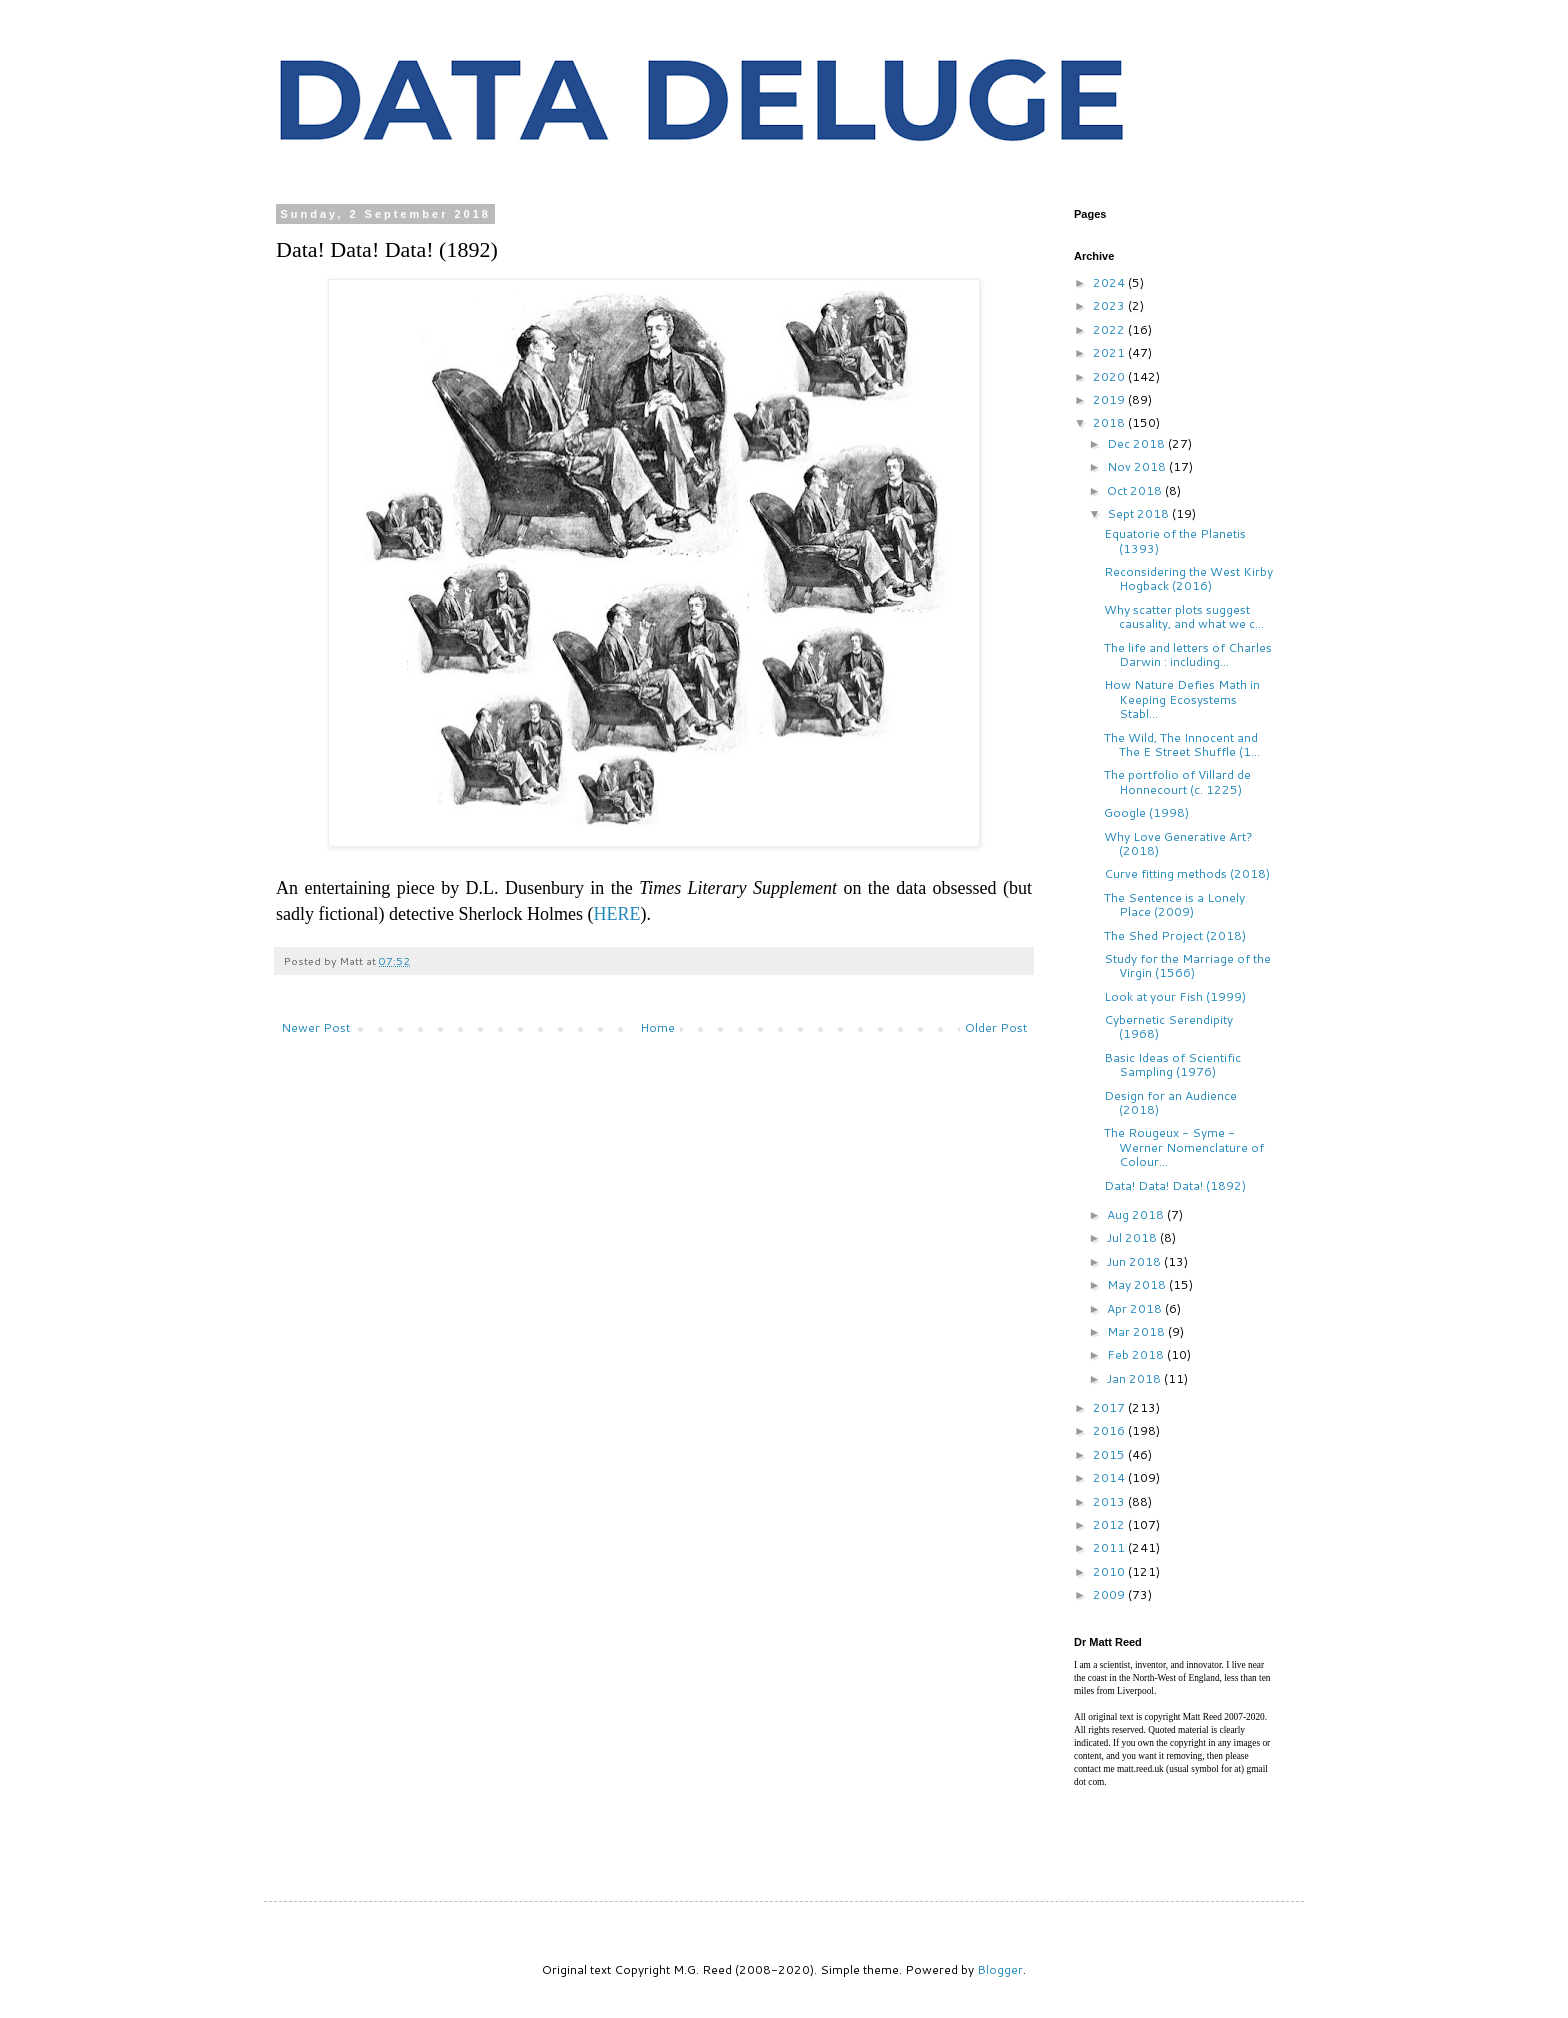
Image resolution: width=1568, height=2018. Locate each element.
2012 (1110, 1524)
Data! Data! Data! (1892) (1175, 1185)
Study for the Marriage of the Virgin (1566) (1187, 965)
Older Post (996, 1027)
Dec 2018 (1137, 443)
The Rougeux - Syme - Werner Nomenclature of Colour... (1184, 1147)
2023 (1110, 305)
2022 (1110, 329)
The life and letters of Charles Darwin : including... (1188, 654)
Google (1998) (1146, 812)
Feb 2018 (1137, 1354)
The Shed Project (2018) (1175, 935)
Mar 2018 (1137, 1331)
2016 (1110, 1430)
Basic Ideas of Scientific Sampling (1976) (1172, 1064)
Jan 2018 (1135, 1378)
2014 (1110, 1477)
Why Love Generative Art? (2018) (1178, 843)
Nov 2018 (1138, 466)
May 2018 (1138, 1284)
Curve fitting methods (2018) (1187, 873)
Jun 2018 (1135, 1261)
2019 (1110, 399)
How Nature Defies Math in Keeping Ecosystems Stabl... (1182, 699)
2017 (1110, 1407)
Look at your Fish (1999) (1175, 996)
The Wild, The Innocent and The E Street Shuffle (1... (1182, 744)
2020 (1110, 376)
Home (657, 1027)
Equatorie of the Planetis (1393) (1175, 540)
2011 (1110, 1547)
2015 (1110, 1454)
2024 (1110, 282)
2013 (1110, 1501)
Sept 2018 (1139, 513)
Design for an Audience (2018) (1170, 1102)
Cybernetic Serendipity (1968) (1168, 1026)
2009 (1110, 1594)
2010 (1110, 1571)
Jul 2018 (1133, 1237)
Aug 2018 (1137, 1214)
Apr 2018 (1136, 1308)
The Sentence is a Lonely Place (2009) (1174, 904)
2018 (1110, 422)
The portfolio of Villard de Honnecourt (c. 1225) (1177, 781)
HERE (616, 914)
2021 (1110, 352)
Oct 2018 (1136, 490)
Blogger (1000, 1969)
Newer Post (315, 1027)
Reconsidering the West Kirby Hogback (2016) (1188, 578)
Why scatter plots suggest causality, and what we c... (1184, 616)
